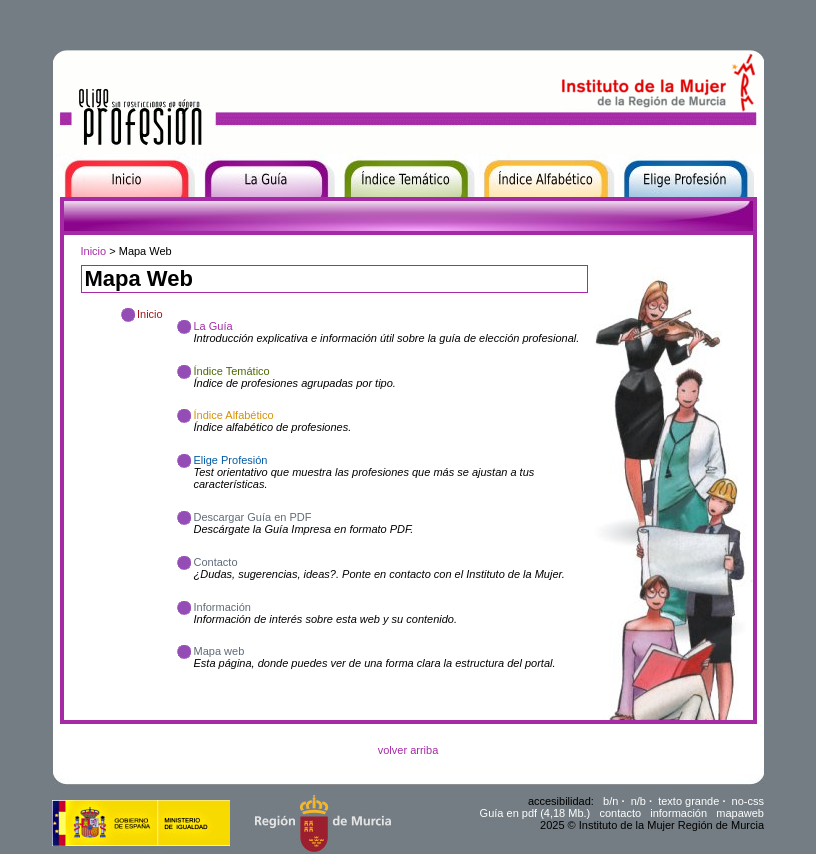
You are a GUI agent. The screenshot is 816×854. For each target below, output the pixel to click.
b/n (610, 801)
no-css (748, 801)
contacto (620, 813)
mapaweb (740, 813)
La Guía (220, 210)
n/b (638, 801)
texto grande (688, 801)
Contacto (216, 562)
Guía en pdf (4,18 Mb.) (535, 813)
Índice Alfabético (525, 210)
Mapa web (219, 651)
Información (222, 607)
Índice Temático (382, 210)
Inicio (68, 210)
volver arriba (408, 750)
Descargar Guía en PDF (253, 517)
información (678, 813)
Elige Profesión (661, 210)
